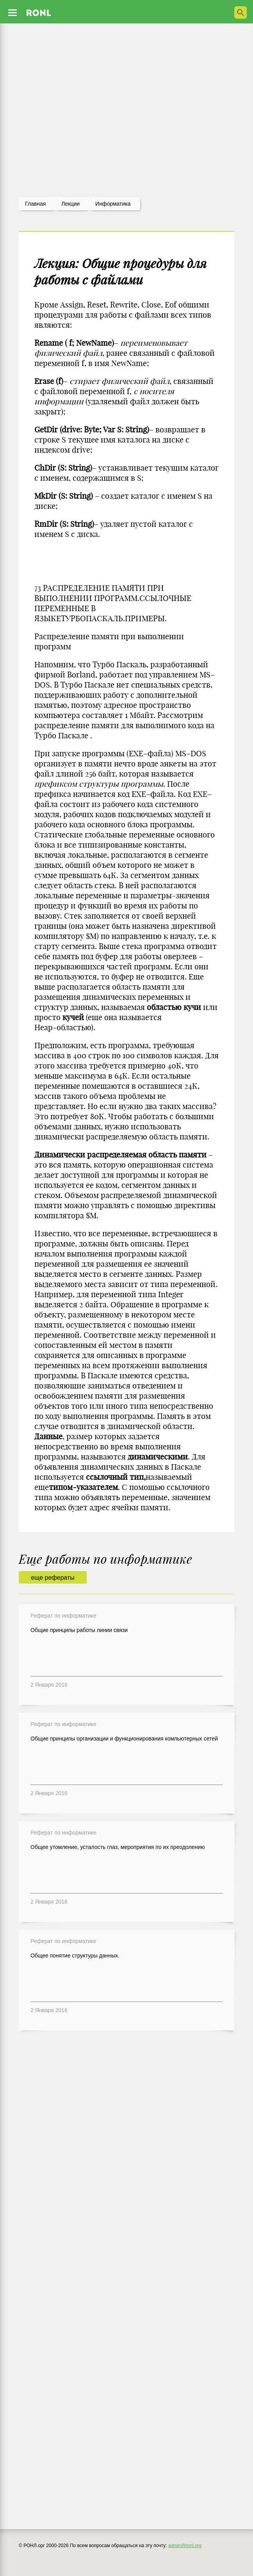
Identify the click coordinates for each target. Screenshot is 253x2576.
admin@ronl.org (185, 2545)
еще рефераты (52, 1577)
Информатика (112, 204)
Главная (35, 204)
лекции (70, 204)
